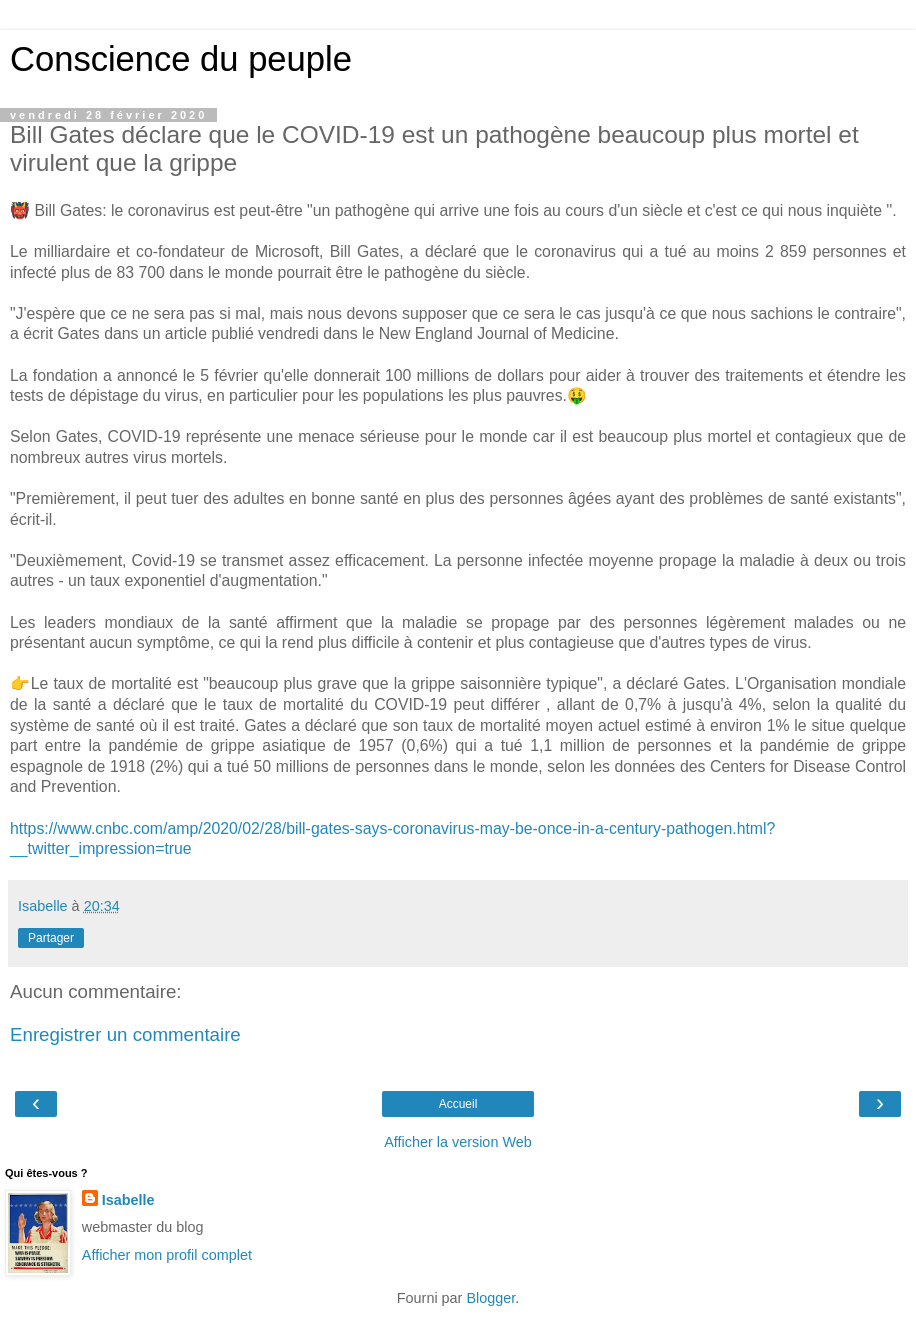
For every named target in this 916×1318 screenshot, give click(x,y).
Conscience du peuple (181, 59)
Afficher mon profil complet (167, 1255)
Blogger (490, 1298)
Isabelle (128, 1200)
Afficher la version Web (457, 1142)
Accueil (458, 1104)
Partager (51, 938)
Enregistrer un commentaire (125, 1034)
